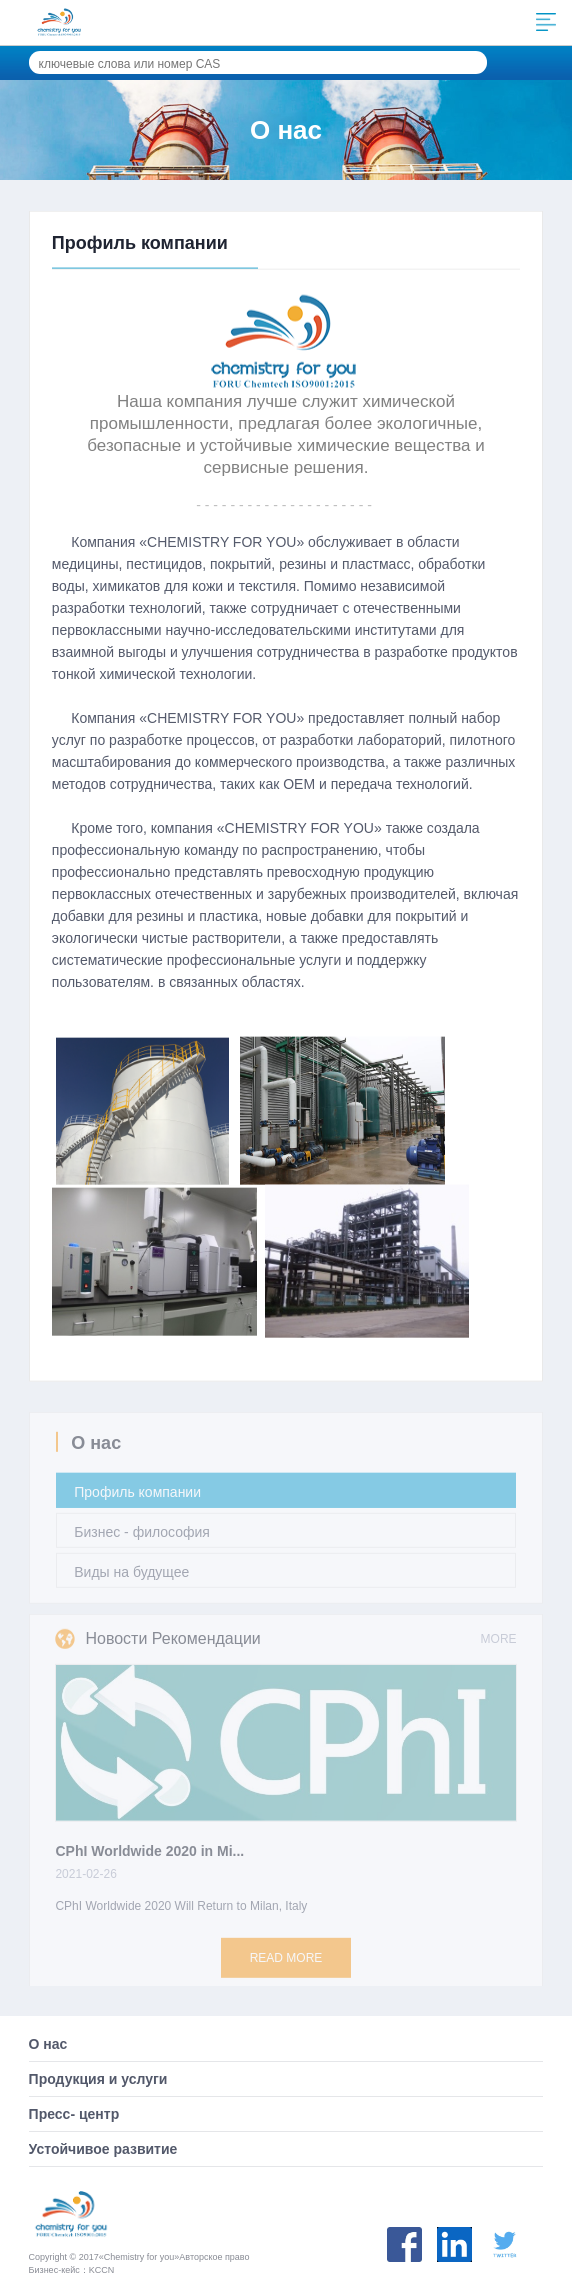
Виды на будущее (131, 1579)
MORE (499, 1646)
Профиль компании (137, 1499)
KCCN (102, 2270)
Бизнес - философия (142, 1539)
